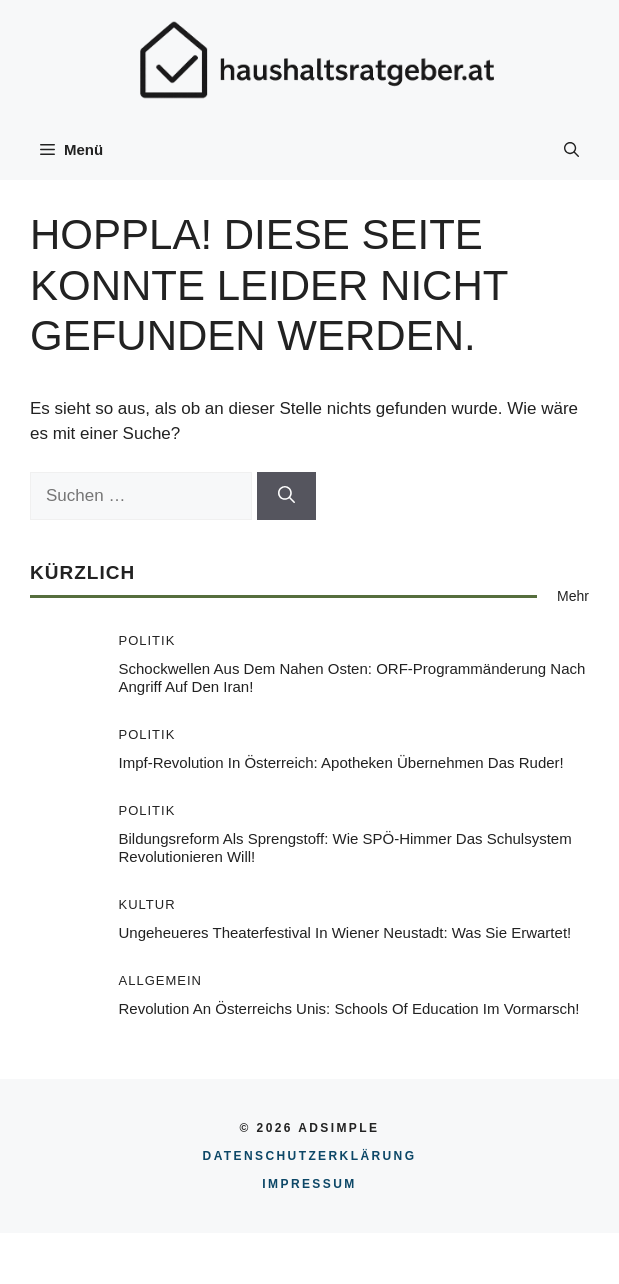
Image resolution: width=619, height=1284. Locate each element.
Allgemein (160, 980)
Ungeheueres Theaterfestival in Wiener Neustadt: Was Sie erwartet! (345, 932)
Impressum (309, 1184)
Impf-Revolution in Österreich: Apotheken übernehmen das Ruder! (341, 762)
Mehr (573, 596)
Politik (147, 640)
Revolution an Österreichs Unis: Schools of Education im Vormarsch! (349, 1008)
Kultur (147, 904)
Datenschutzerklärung (310, 1156)
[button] (571, 150)
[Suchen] (286, 496)
